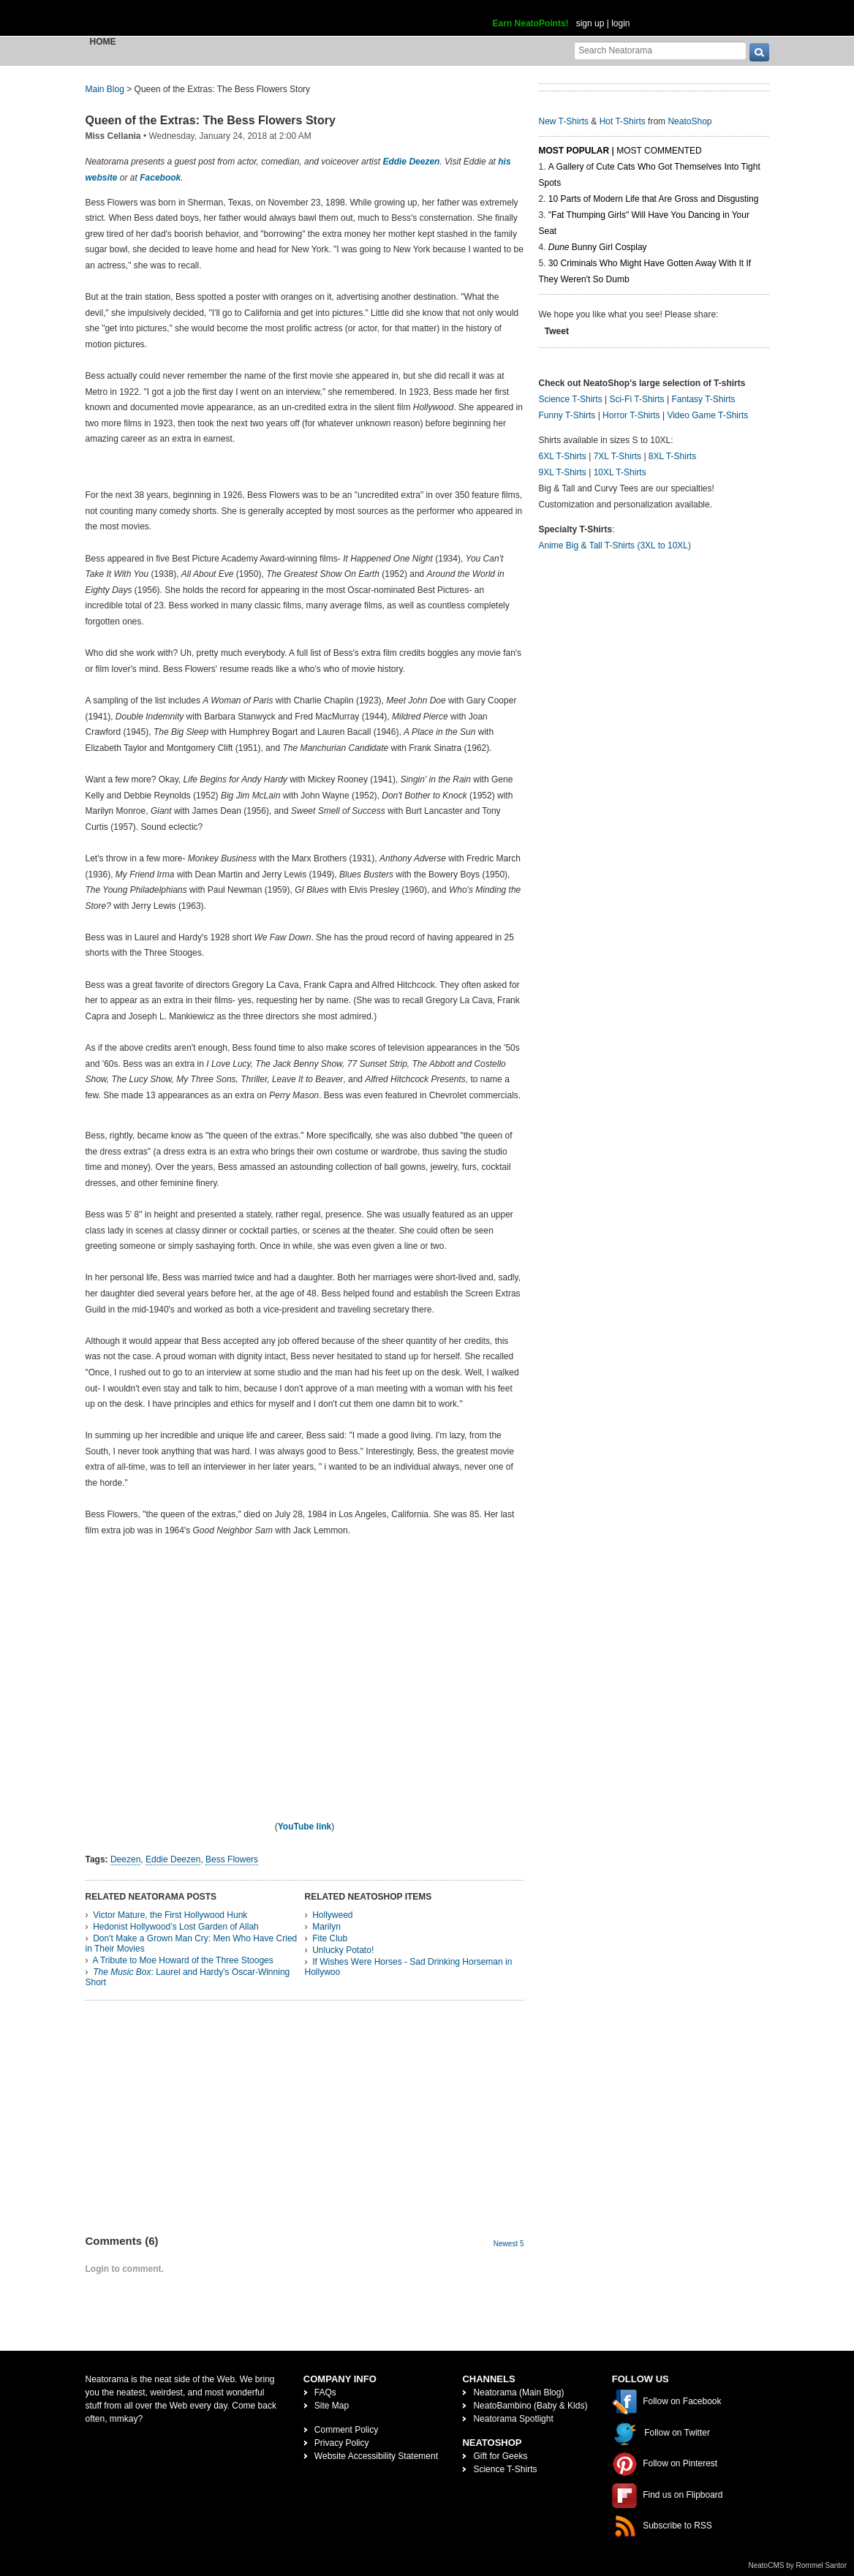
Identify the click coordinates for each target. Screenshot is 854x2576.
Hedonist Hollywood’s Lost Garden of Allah (176, 1927)
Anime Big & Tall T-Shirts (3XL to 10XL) (615, 545)
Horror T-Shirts (631, 415)
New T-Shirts (564, 121)
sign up (590, 23)
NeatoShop (689, 121)
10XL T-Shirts (620, 472)
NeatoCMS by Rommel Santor (798, 2565)
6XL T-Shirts (562, 456)
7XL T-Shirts (617, 456)
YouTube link (305, 1826)
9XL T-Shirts (562, 472)
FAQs (325, 2392)
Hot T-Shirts (623, 121)
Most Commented (658, 151)
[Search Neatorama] (660, 50)
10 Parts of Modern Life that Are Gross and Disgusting (653, 199)
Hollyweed (332, 1915)
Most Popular (574, 151)
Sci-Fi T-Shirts (636, 399)
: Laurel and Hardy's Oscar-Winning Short (188, 1977)
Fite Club (329, 1938)
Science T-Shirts (570, 399)
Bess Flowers (231, 1859)
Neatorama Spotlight (513, 2419)
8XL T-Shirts (672, 456)
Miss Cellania (113, 136)
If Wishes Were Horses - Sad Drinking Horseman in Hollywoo (409, 1967)
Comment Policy (346, 2430)
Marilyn (326, 1927)
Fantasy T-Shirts (703, 399)
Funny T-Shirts (567, 415)
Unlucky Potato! (343, 1950)
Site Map (331, 2406)
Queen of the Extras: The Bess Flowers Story (211, 120)
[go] (759, 52)
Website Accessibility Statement (376, 2456)
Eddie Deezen (410, 161)
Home (103, 42)
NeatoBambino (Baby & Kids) (530, 2406)
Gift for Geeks (500, 2456)
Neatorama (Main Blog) (518, 2392)
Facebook (160, 178)
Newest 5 (509, 2244)
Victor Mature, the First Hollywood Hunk (170, 1915)
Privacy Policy (341, 2443)
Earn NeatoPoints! (531, 23)
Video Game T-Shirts (707, 415)
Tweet (557, 331)
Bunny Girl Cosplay (597, 247)
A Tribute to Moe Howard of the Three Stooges (183, 1960)
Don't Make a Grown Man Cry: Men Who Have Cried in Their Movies (192, 1943)
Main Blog (105, 89)
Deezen (125, 1859)
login (620, 23)
